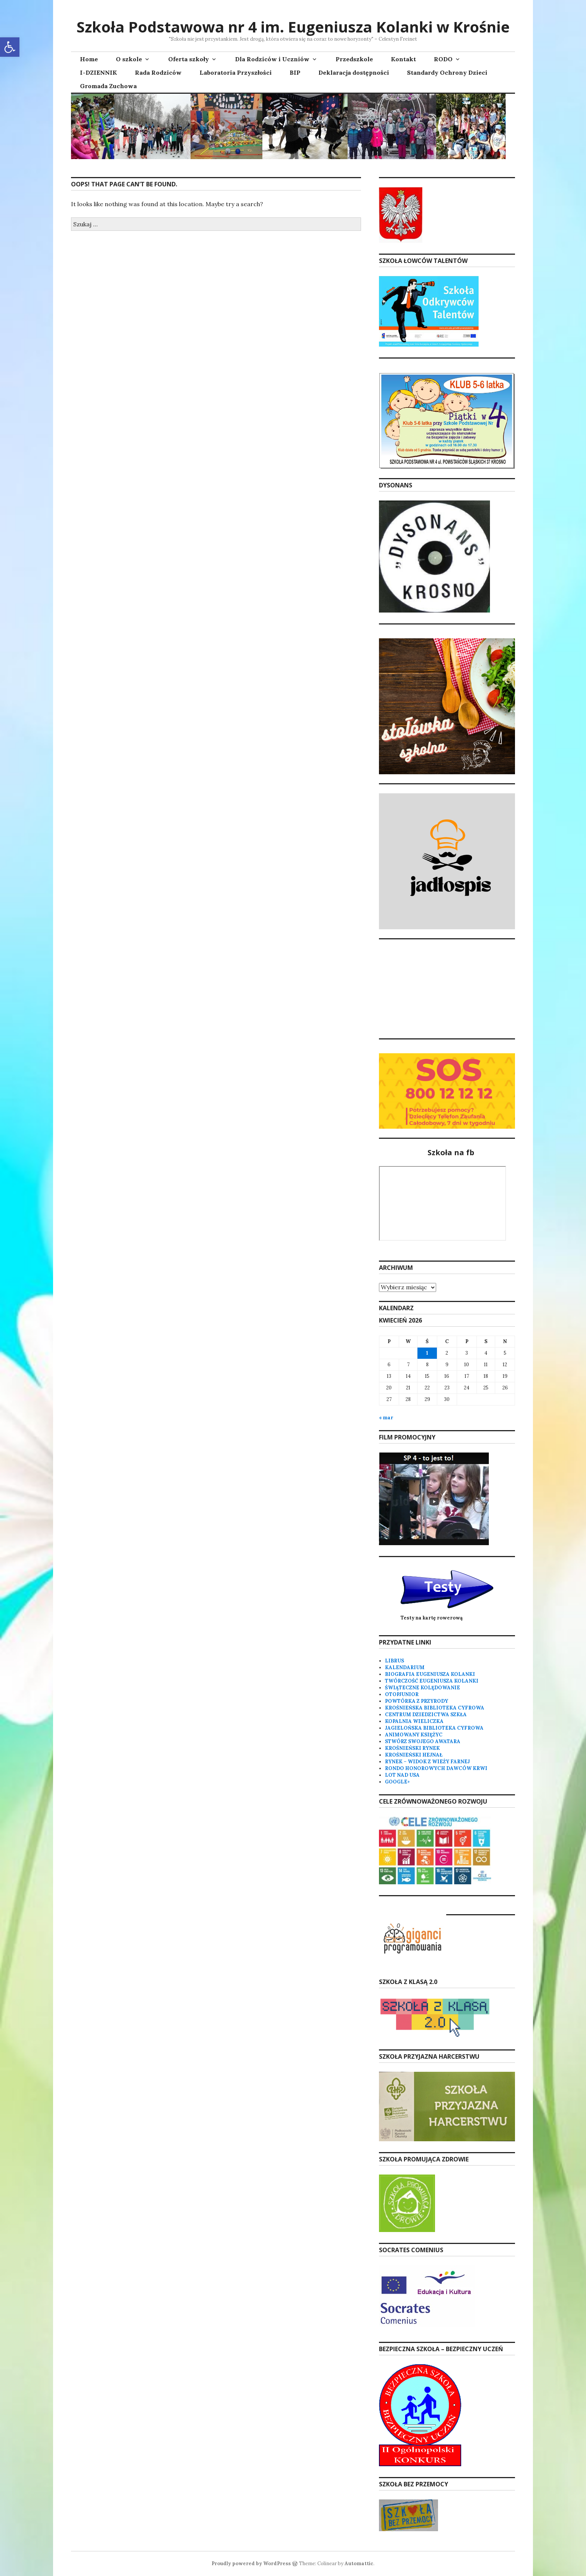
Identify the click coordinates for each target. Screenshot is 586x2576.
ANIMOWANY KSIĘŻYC (413, 1735)
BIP (295, 72)
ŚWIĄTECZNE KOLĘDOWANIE (422, 1687)
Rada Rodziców (158, 72)
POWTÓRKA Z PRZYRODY (416, 1701)
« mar (386, 1417)
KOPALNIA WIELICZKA (414, 1721)
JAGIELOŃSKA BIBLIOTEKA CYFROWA (434, 1728)
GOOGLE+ (397, 1782)
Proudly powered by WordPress (251, 2563)
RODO (443, 59)
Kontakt (403, 59)
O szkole (129, 59)
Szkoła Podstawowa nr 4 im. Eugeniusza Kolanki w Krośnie (293, 26)
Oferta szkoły (188, 59)
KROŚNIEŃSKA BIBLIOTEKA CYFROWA (434, 1708)
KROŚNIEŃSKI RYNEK (412, 1748)
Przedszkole (354, 59)
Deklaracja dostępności (353, 72)
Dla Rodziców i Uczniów (272, 59)
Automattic (359, 2563)
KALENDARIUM (405, 1667)
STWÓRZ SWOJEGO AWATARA (422, 1741)
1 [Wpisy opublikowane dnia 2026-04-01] (427, 1353)
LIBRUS (394, 1661)
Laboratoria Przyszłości (236, 72)
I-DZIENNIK (98, 72)
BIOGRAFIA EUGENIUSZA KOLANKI (430, 1674)
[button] (9, 47)
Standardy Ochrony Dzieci (447, 72)
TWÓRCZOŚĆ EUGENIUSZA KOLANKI (431, 1681)
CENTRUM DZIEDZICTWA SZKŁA (426, 1714)
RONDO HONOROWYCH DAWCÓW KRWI (436, 1768)
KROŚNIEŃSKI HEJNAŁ (413, 1755)
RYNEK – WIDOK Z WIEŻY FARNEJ (427, 1761)
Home (89, 59)
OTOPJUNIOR (402, 1694)
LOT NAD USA (402, 1775)
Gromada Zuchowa (108, 86)
